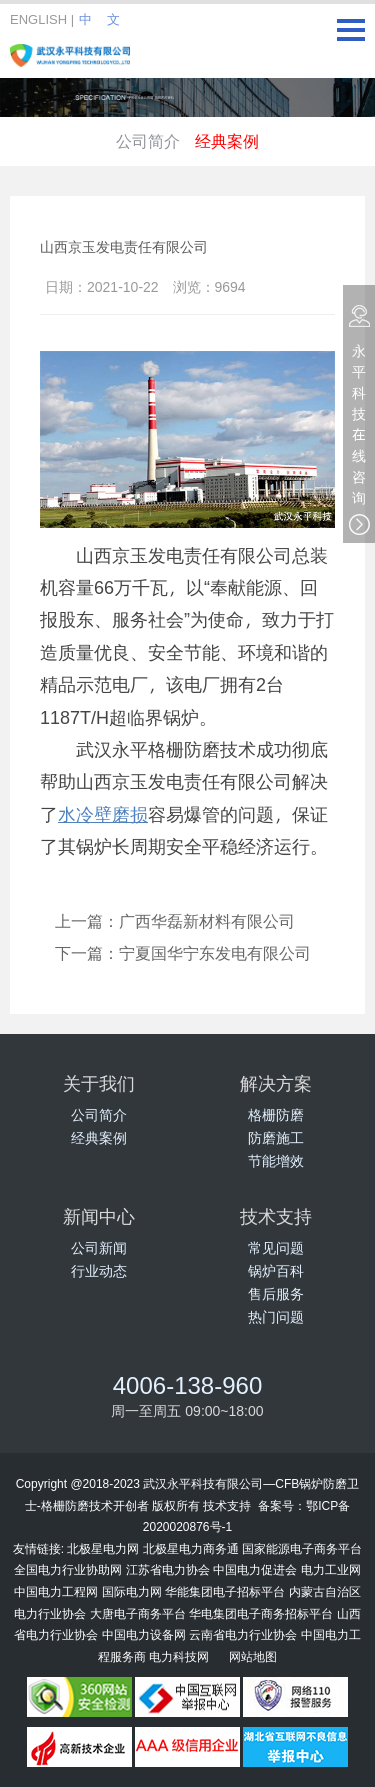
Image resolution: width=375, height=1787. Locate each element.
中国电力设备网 (144, 1634)
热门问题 (276, 1316)
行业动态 (99, 1270)
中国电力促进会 (255, 1569)
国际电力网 (132, 1591)
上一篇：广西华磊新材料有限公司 (175, 920)
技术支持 (227, 1505)
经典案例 (227, 140)
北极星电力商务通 (191, 1548)
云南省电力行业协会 (243, 1634)
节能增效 (276, 1160)
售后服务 (276, 1293)
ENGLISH (38, 19)
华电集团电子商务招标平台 (261, 1613)
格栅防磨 (276, 1114)
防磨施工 (276, 1137)
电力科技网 (179, 1656)
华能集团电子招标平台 (225, 1591)
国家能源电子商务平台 (302, 1548)
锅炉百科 (276, 1270)
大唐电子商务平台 (138, 1613)
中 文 (99, 19)
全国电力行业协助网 (68, 1569)
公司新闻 (99, 1247)
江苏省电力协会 (168, 1569)
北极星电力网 (103, 1548)
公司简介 (148, 140)
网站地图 (253, 1656)
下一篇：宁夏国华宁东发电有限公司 (183, 952)
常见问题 (276, 1247)
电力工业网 (331, 1569)
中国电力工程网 (56, 1591)
